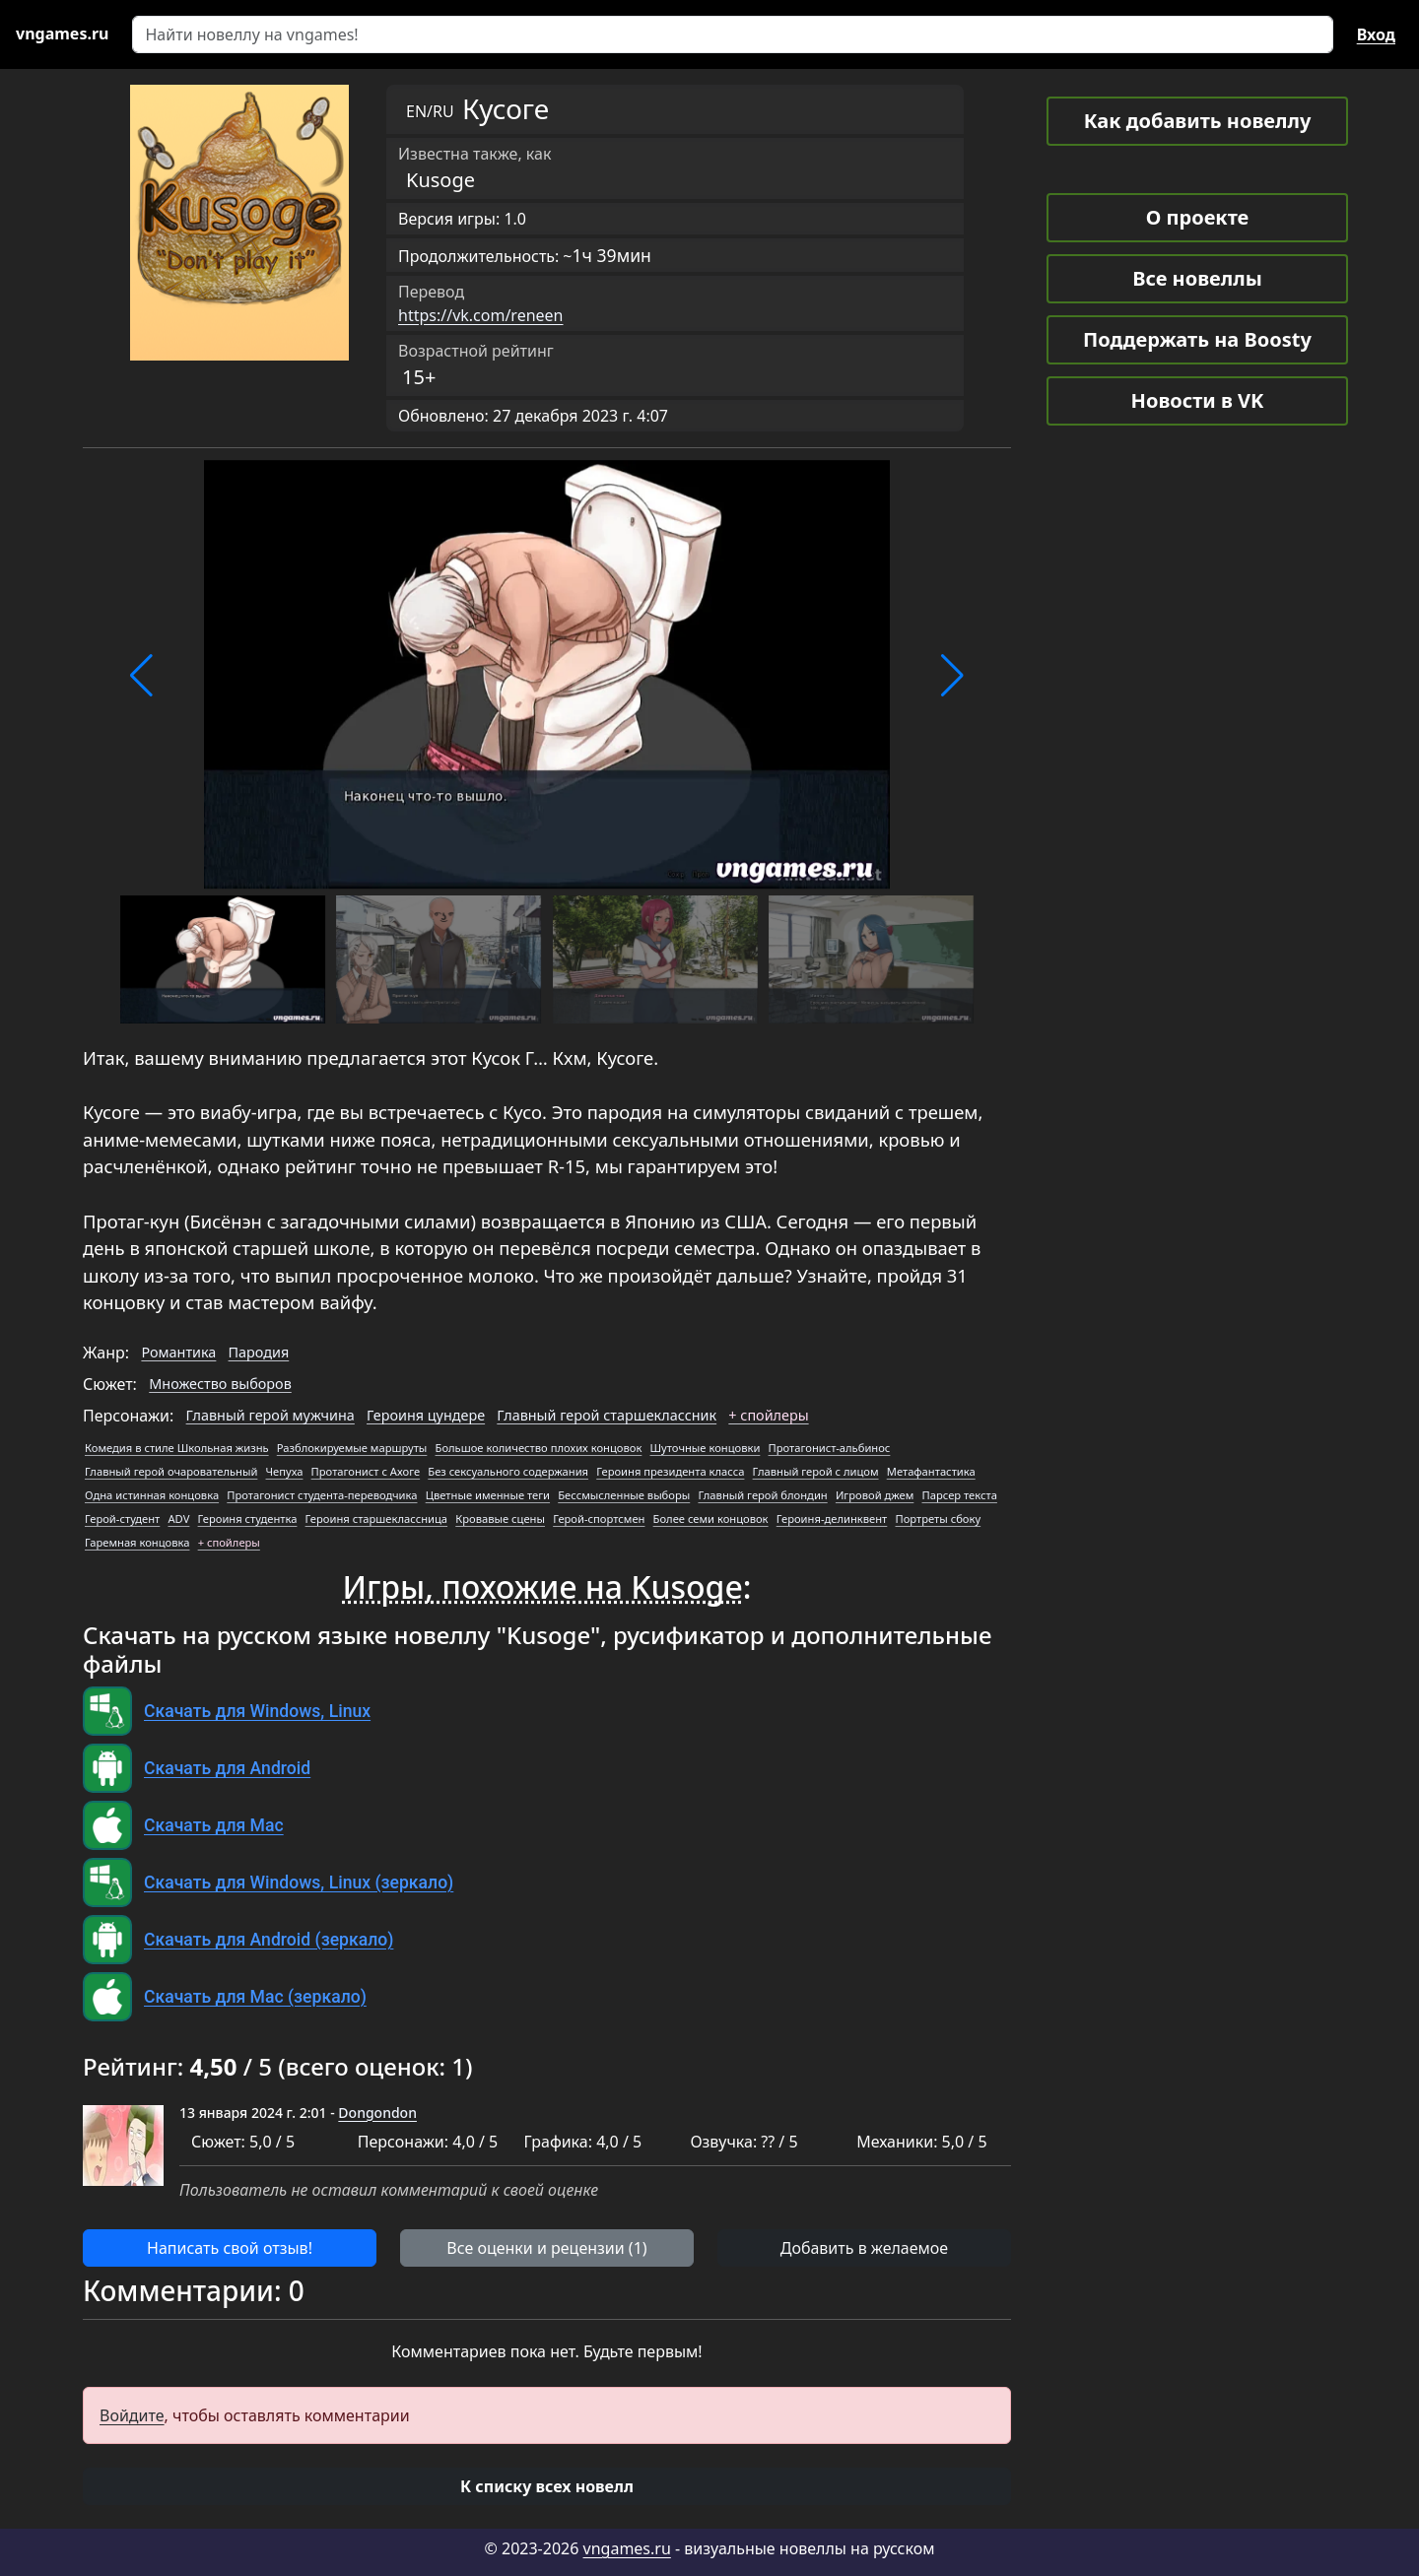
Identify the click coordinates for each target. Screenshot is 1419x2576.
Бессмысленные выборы (624, 1494)
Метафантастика (931, 1471)
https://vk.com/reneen (481, 315)
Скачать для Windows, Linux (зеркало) (298, 1882)
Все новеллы (1197, 278)
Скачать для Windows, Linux (257, 1711)
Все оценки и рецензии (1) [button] (546, 2248)
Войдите (132, 2415)
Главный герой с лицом (816, 1471)
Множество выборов (220, 1383)
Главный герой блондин (762, 1494)
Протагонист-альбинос (830, 1447)
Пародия (259, 1352)
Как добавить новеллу (1198, 120)
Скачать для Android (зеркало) (268, 1939)
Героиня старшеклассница (376, 1518)
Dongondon (377, 2112)
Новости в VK (1197, 400)
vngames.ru (627, 2548)
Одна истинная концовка (152, 1494)
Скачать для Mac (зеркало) (255, 1997)
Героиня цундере (426, 1415)
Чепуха (285, 1471)
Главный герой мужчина (270, 1415)
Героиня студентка (248, 1518)
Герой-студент (122, 1518)
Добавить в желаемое (864, 2248)
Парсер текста (959, 1494)
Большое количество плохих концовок (539, 1447)
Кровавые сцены (500, 1518)
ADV (178, 1518)
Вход (1376, 34)
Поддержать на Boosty (1197, 339)
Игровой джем (874, 1494)
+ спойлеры (768, 1415)
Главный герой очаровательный (171, 1471)
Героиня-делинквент (832, 1518)
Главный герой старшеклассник (606, 1415)
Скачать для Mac (214, 1825)
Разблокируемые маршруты (352, 1447)
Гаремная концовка (137, 1542)
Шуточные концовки (705, 1447)
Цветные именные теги (488, 1494)
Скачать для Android (227, 1768)
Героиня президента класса (670, 1471)
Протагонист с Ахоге (366, 1471)
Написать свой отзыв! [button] (229, 2248)
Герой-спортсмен (598, 1518)
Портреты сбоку (937, 1518)
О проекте (1197, 217)
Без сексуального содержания (508, 1471)
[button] (141, 675)
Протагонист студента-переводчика (322, 1494)
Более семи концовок (711, 1518)
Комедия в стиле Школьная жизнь (177, 1447)
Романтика (178, 1352)
